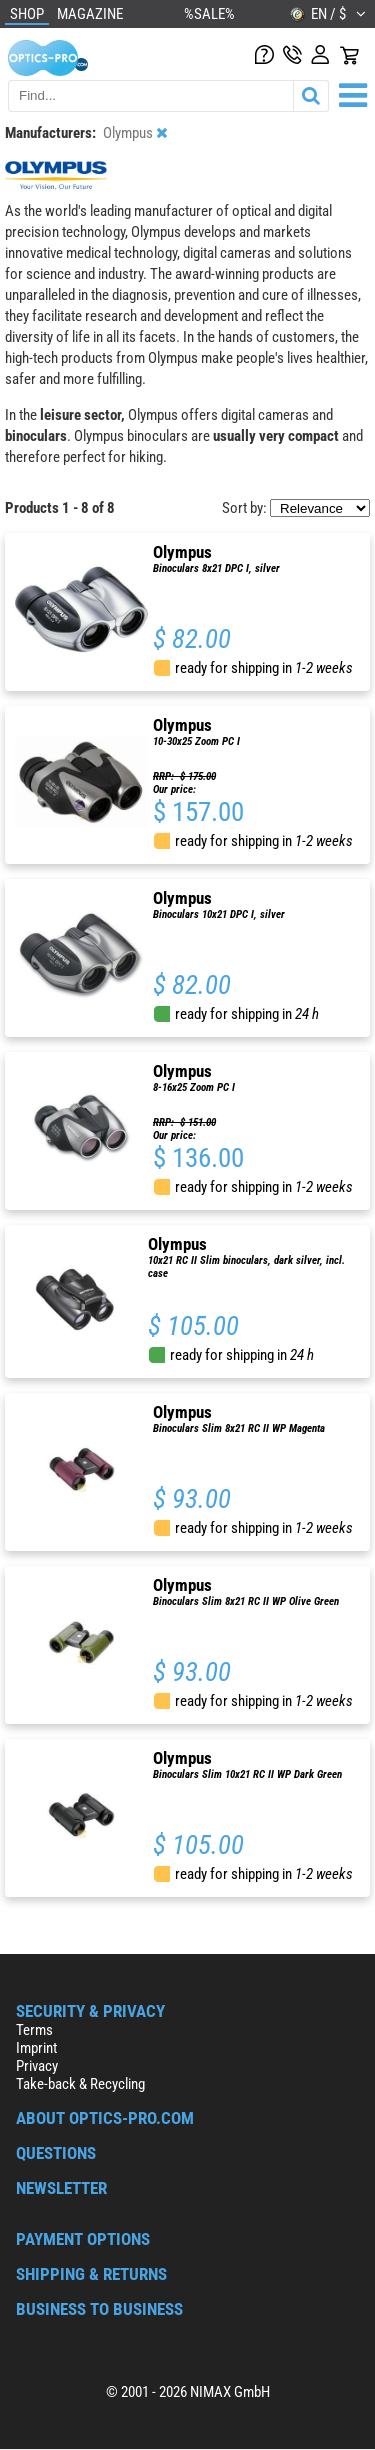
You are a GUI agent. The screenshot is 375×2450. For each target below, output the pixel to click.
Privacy (37, 2066)
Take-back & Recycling (80, 2084)
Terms (34, 2030)
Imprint (36, 2048)
